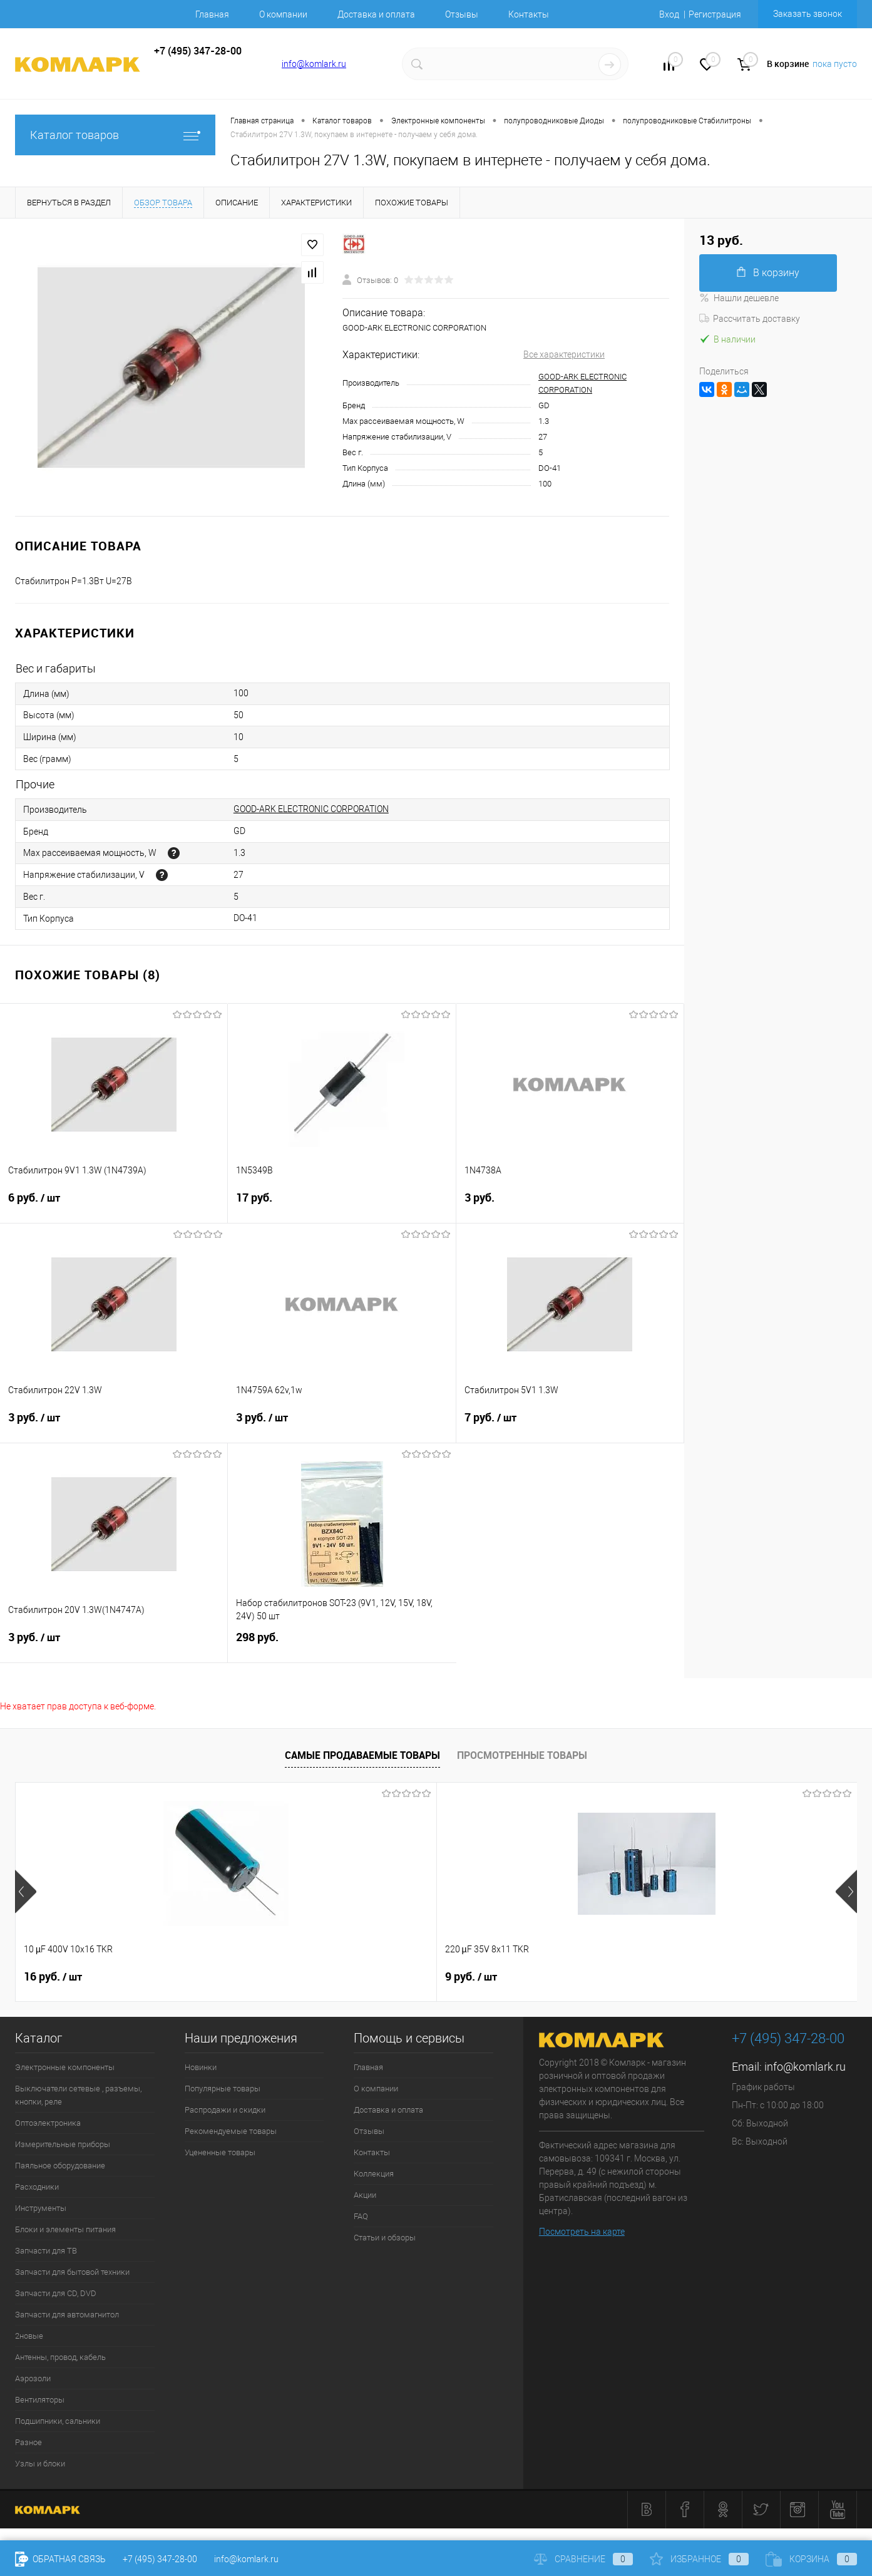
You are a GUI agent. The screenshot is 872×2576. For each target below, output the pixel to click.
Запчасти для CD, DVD (55, 2293)
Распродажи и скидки (225, 2110)
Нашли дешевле (739, 298)
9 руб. (260, 1977)
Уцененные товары (220, 2152)
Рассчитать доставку (749, 319)
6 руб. (113, 1205)
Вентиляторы (39, 2399)
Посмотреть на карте (582, 2232)
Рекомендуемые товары (231, 2131)
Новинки (201, 2067)
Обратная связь (60, 2559)
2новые (29, 2336)
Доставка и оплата (376, 14)
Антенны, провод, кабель (60, 2357)
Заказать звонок (807, 14)
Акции (365, 2195)
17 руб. (341, 1205)
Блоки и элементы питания (65, 2229)
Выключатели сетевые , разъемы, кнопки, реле (78, 2095)
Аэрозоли (33, 2378)
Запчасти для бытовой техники (72, 2272)
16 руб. (53, 1977)
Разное (28, 2442)
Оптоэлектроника (48, 2123)
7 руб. (569, 1425)
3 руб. (569, 1205)
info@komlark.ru (314, 64)
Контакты (528, 14)
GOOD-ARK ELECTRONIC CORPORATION (311, 809)
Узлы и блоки (40, 2463)
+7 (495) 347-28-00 (160, 2559)
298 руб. (342, 1645)
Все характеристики (564, 354)
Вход (669, 14)
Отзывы (461, 14)
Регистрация (715, 14)
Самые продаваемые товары (362, 1755)
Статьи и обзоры (385, 2237)
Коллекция (374, 2173)
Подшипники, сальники (57, 2421)
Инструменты (40, 2208)
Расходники (37, 2187)
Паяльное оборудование (60, 2165)
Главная (212, 14)
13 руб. (474, 1977)
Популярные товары (222, 2088)
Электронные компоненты (65, 2067)
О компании (283, 14)
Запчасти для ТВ (46, 2250)
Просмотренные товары (522, 1755)
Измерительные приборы (62, 2144)
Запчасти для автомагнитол (67, 2314)
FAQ (361, 2216)
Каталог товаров (115, 135)
